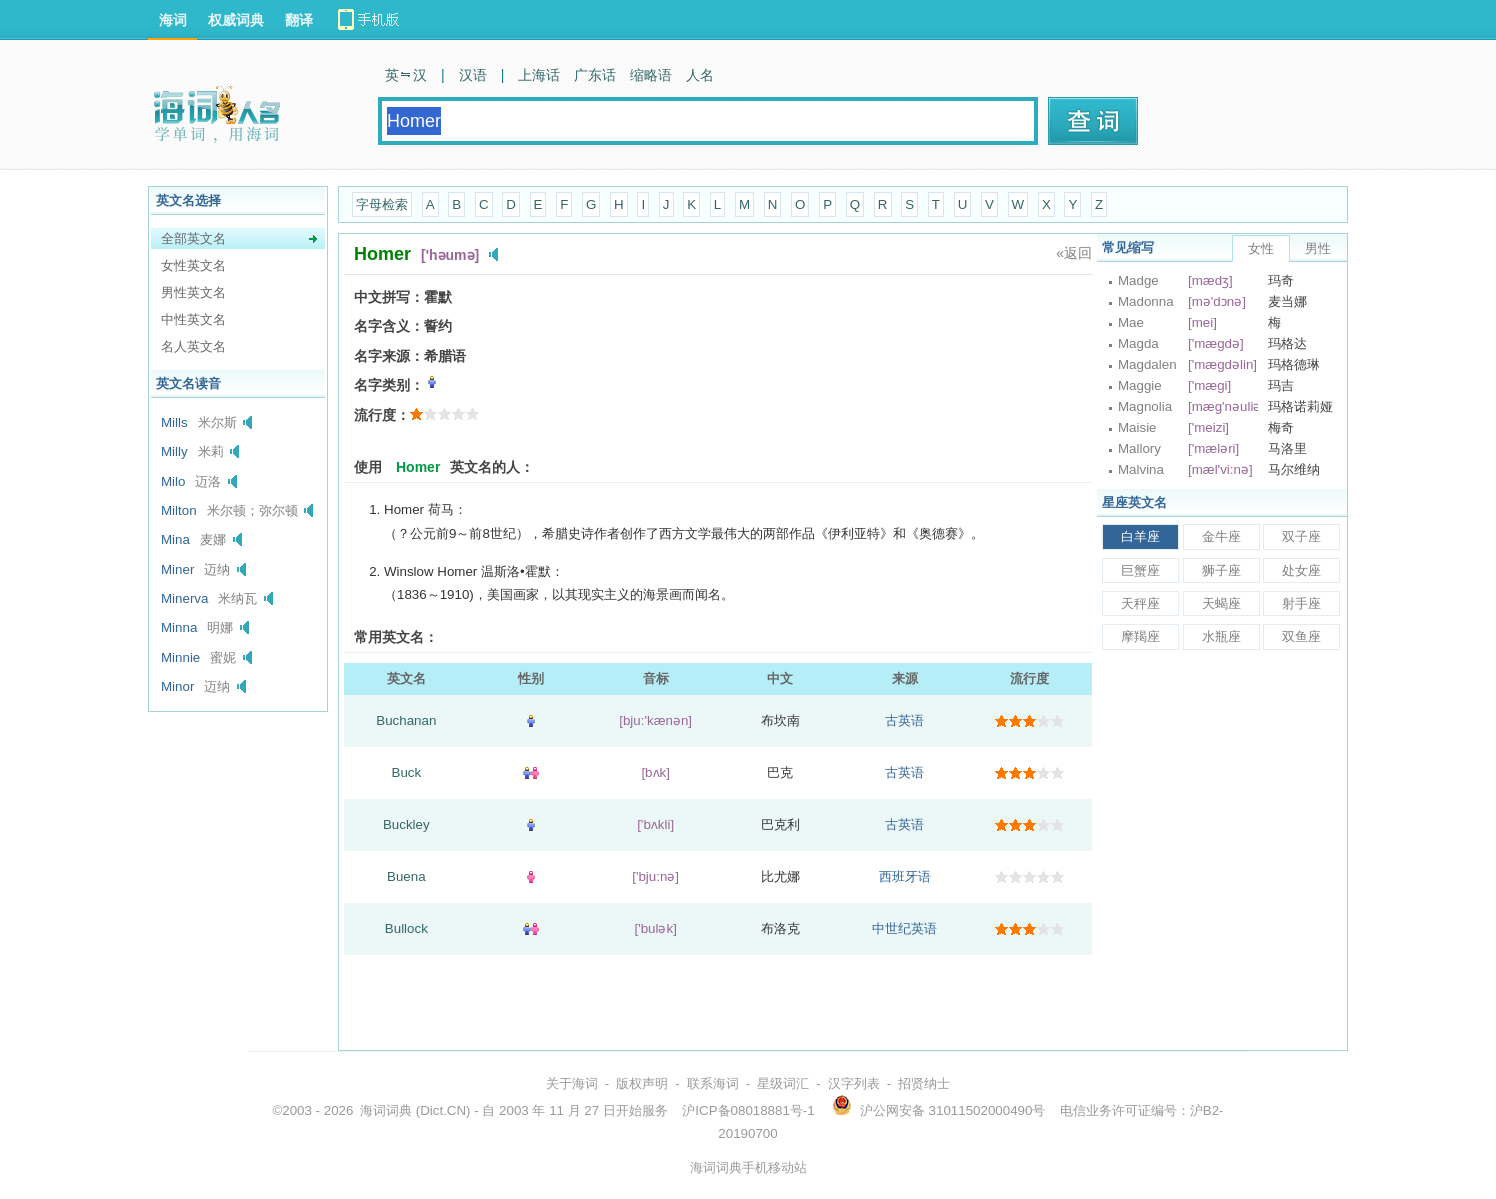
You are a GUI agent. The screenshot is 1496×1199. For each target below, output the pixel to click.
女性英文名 (193, 265)
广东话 (595, 75)
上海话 (539, 75)
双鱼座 (1301, 636)
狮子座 (1221, 570)
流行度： (382, 415)
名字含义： (389, 326)
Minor (177, 686)
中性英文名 (193, 319)
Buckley (406, 824)
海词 (173, 20)
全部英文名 (193, 238)
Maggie (1140, 385)
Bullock (406, 928)
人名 (700, 75)
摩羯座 (1140, 636)
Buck (407, 772)
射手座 (1301, 603)
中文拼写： (389, 297)
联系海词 (713, 1083)
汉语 (473, 75)
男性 (1318, 248)
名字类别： (389, 385)
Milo (173, 481)
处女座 (1301, 570)
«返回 (1074, 253)
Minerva (184, 598)
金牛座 (1221, 536)
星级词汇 (783, 1083)
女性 (1261, 248)
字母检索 (382, 204)
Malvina (1141, 469)
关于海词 (572, 1083)
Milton (179, 510)
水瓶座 (1221, 636)
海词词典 (386, 1110)
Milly (174, 451)
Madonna (1146, 301)
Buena (406, 876)
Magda (1138, 343)
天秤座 (1140, 603)
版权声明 (642, 1083)
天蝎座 (1221, 603)
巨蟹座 (1140, 570)
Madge (1138, 280)
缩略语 (651, 75)
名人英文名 (193, 346)
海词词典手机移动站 (748, 1167)
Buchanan (406, 720)
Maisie (1137, 427)
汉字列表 (854, 1083)
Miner (177, 569)
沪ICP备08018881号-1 (748, 1110)
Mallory (1139, 448)
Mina (175, 539)
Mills (174, 422)
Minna (179, 627)
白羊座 (1140, 536)
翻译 (299, 20)
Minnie (180, 657)
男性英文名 (193, 292)
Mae (1131, 322)
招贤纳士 (924, 1083)
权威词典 (236, 20)
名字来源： (389, 356)
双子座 (1301, 536)
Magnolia (1145, 406)
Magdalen (1147, 364)
